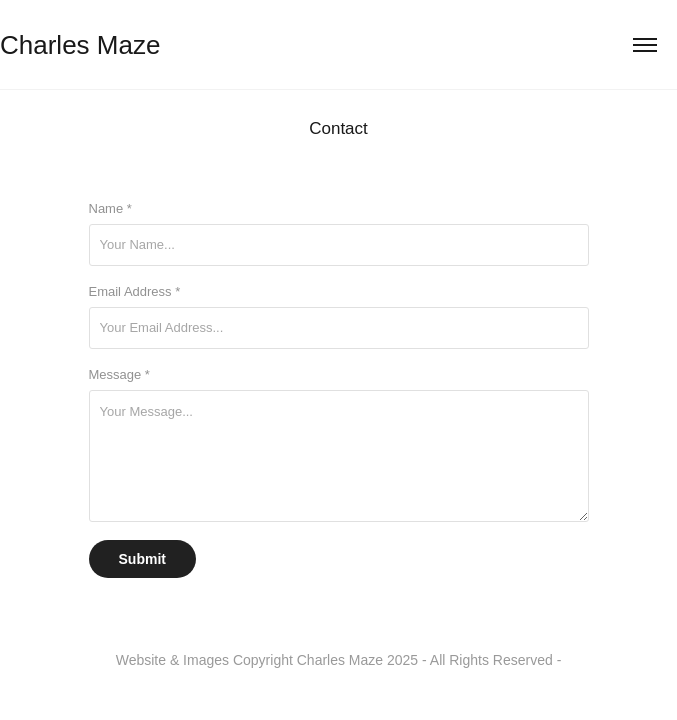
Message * (119, 374)
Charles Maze (80, 45)
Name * (110, 208)
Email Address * (135, 291)
